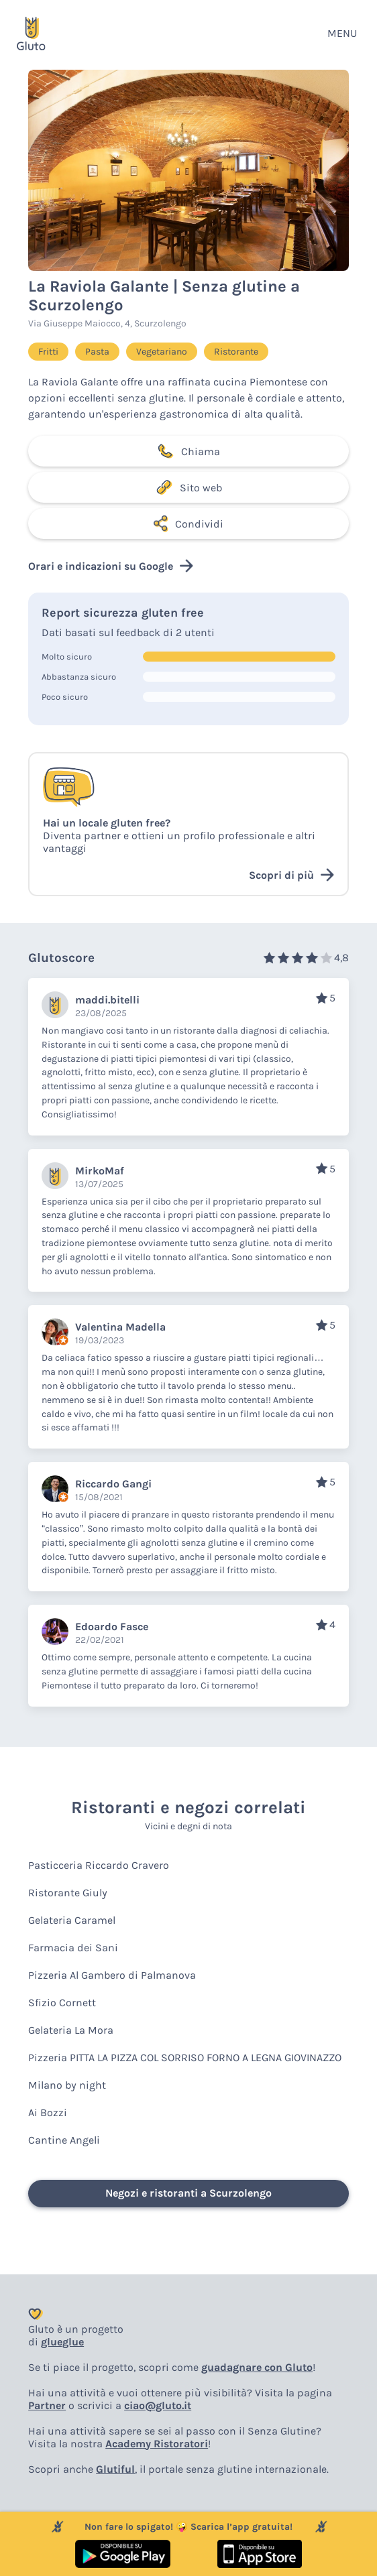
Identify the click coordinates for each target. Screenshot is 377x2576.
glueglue (62, 2341)
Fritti (48, 351)
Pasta (97, 351)
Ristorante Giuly (67, 1892)
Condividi (188, 523)
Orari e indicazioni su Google (110, 565)
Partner (47, 2405)
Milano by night (67, 2085)
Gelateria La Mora (70, 2030)
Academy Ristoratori (156, 2443)
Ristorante (236, 351)
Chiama (188, 451)
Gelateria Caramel (71, 1920)
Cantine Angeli (64, 2140)
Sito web (189, 487)
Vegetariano (161, 351)
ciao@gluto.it (157, 2405)
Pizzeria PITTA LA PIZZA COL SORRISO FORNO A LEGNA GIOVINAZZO (184, 2057)
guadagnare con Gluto (257, 2367)
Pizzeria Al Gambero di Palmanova (112, 1975)
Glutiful (115, 2469)
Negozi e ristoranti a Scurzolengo (188, 2193)
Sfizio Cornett (62, 2002)
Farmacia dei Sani (73, 1947)
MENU (342, 33)
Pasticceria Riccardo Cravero (98, 1865)
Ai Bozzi (47, 2112)
